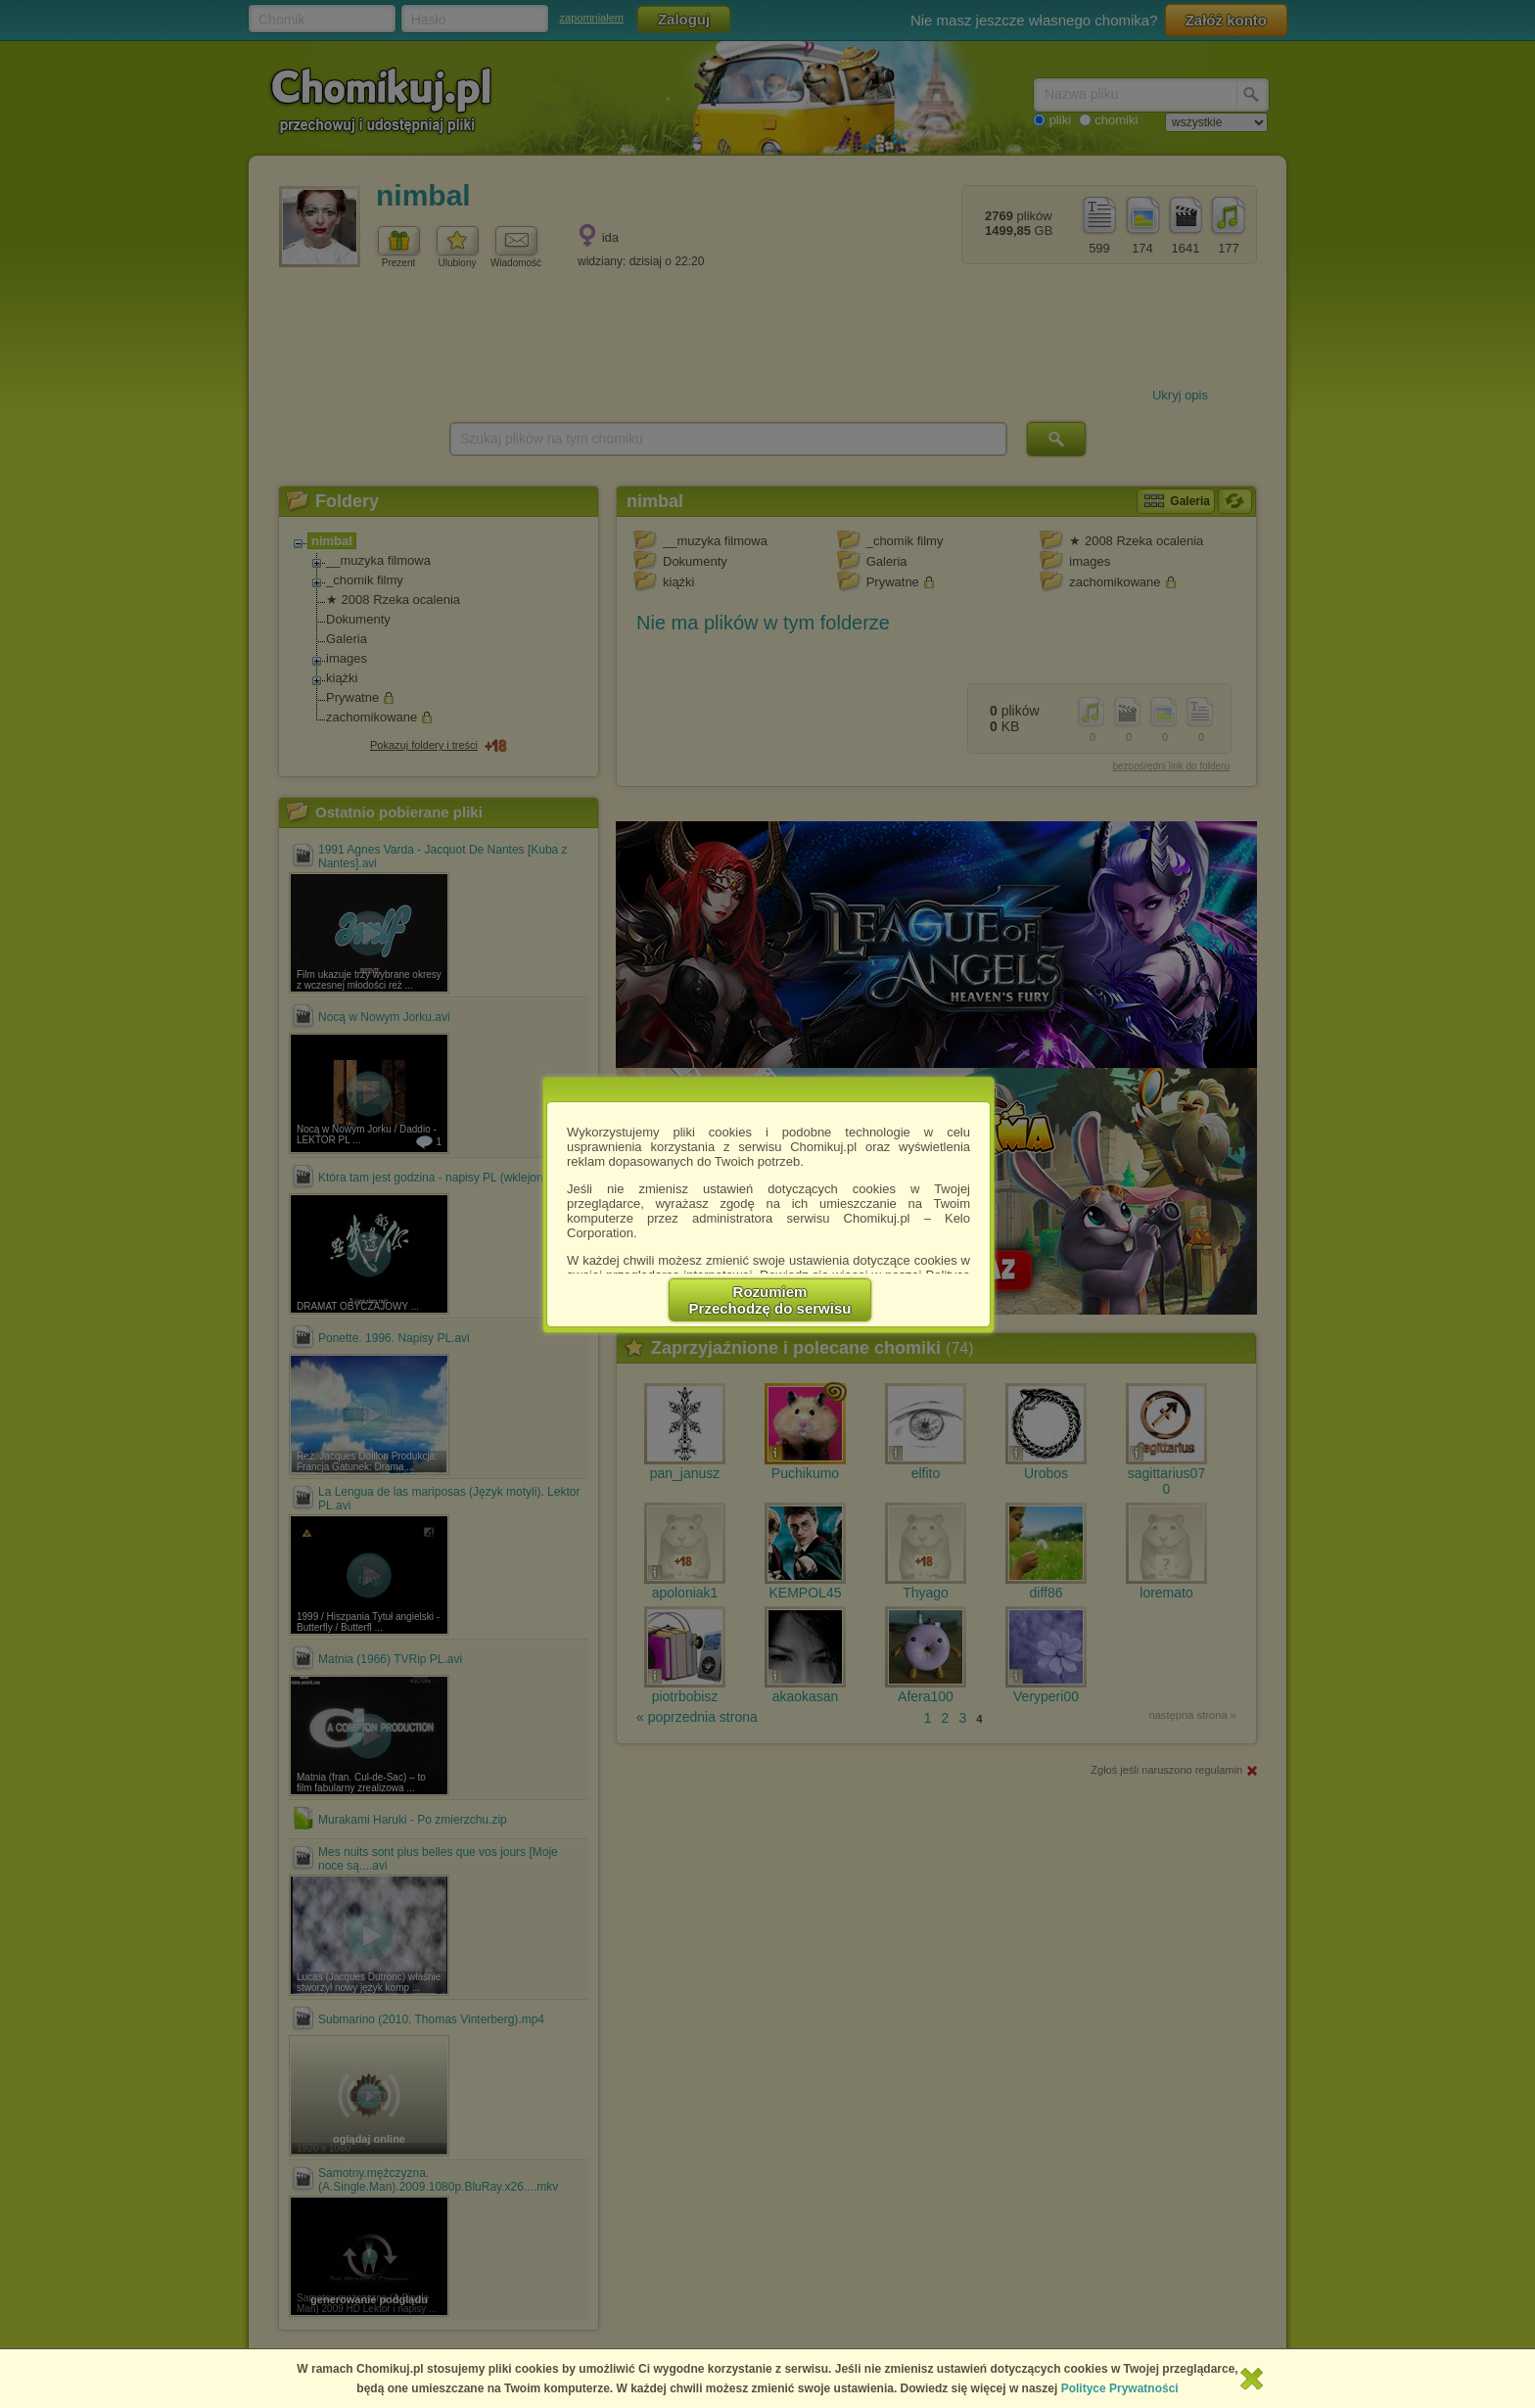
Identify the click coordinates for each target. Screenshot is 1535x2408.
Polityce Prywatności (1120, 2388)
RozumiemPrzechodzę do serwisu (770, 1300)
